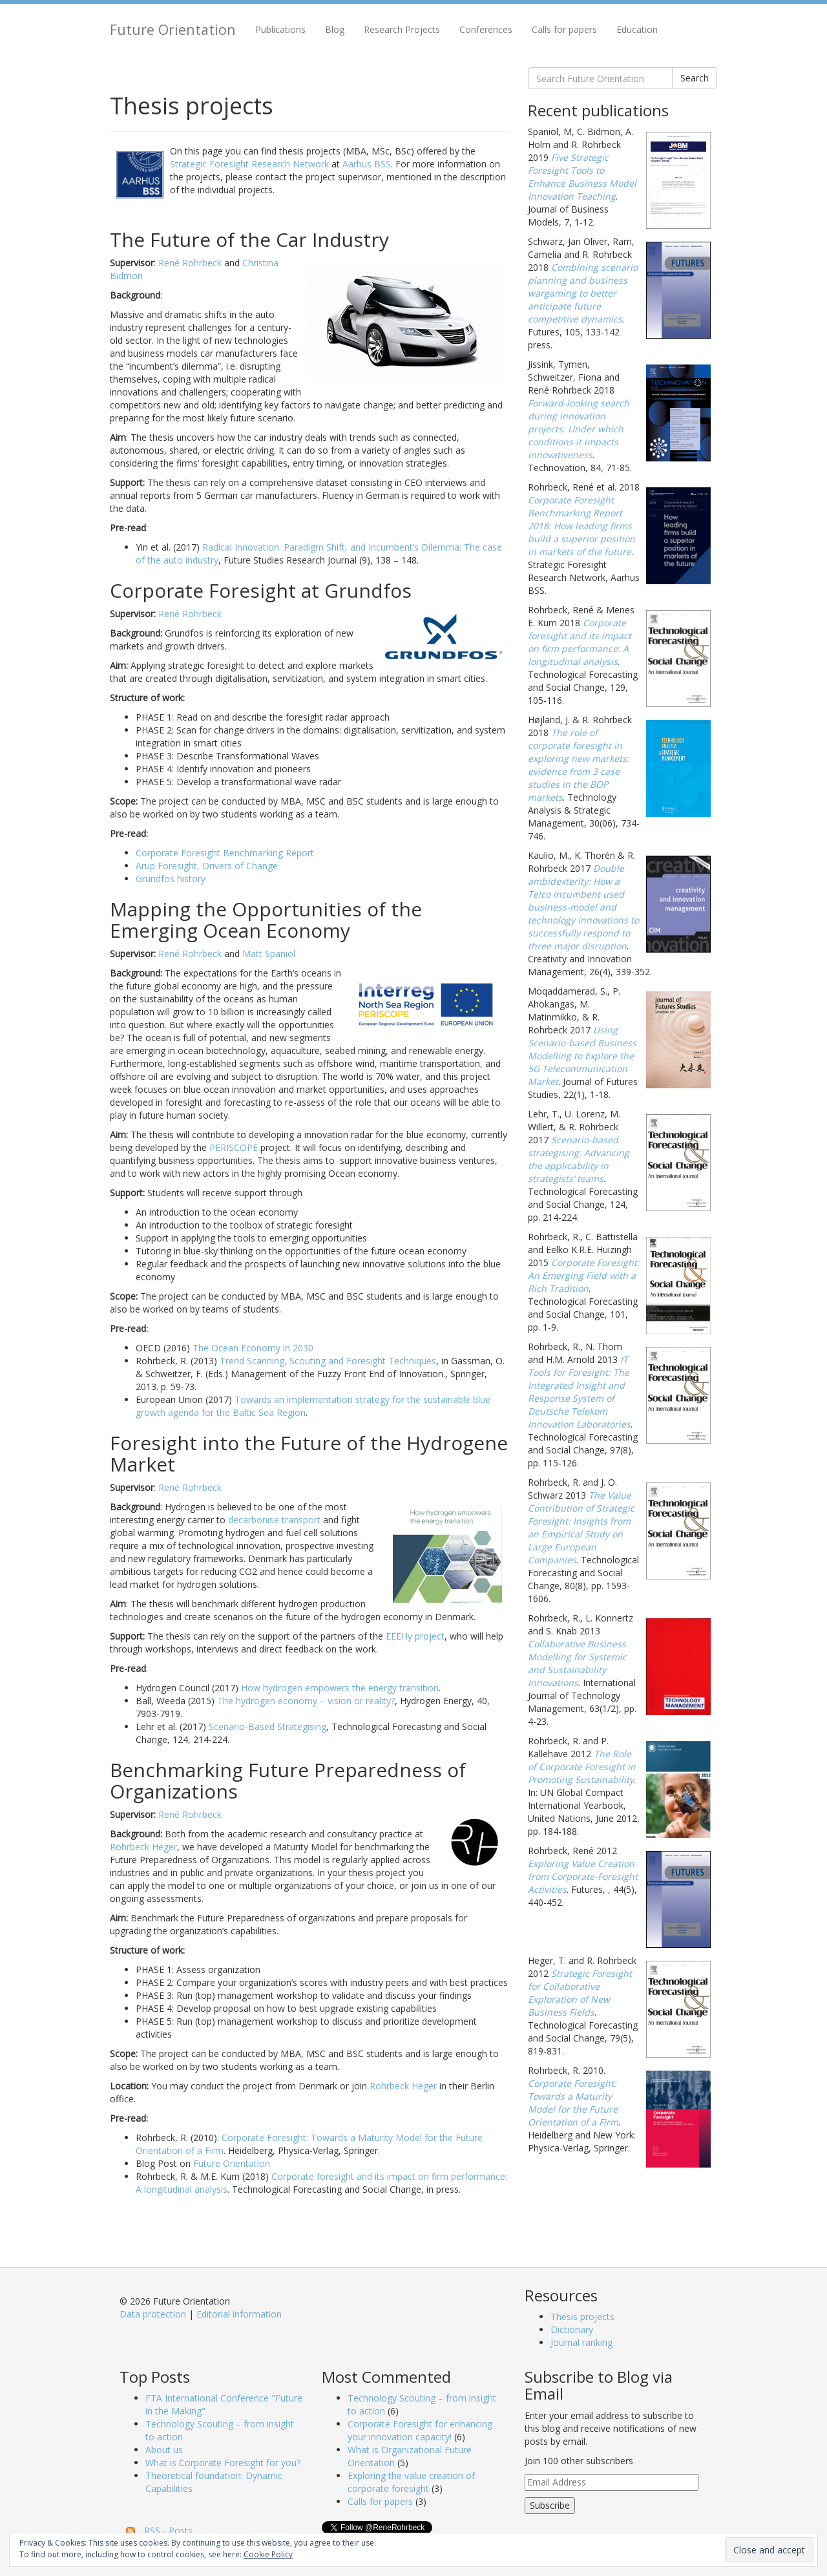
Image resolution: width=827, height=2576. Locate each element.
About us (164, 2450)
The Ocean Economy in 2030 (253, 1348)
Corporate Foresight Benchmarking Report (225, 853)
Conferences (485, 29)
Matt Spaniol (268, 953)
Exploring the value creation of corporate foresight (411, 2482)
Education (637, 29)
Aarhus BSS (366, 164)
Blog (334, 29)
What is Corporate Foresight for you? (222, 2462)
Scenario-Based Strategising (267, 1726)
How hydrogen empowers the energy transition (340, 1688)
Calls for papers (564, 29)
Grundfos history (170, 878)
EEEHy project (415, 1636)
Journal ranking (581, 2342)
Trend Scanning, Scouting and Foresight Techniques (328, 1361)
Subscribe (550, 2505)
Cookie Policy (268, 2554)
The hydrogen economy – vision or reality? (306, 1700)
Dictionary (571, 2329)
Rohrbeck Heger (143, 1847)
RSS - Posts (168, 2530)
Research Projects (402, 29)
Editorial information (239, 2314)
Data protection (153, 2314)
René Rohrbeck (190, 263)
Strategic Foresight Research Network (249, 164)
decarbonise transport (274, 1520)
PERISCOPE (233, 1147)
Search (694, 78)
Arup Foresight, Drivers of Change (207, 866)
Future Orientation (173, 29)
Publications (280, 29)
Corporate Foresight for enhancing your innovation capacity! (420, 2430)
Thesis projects (582, 2316)
